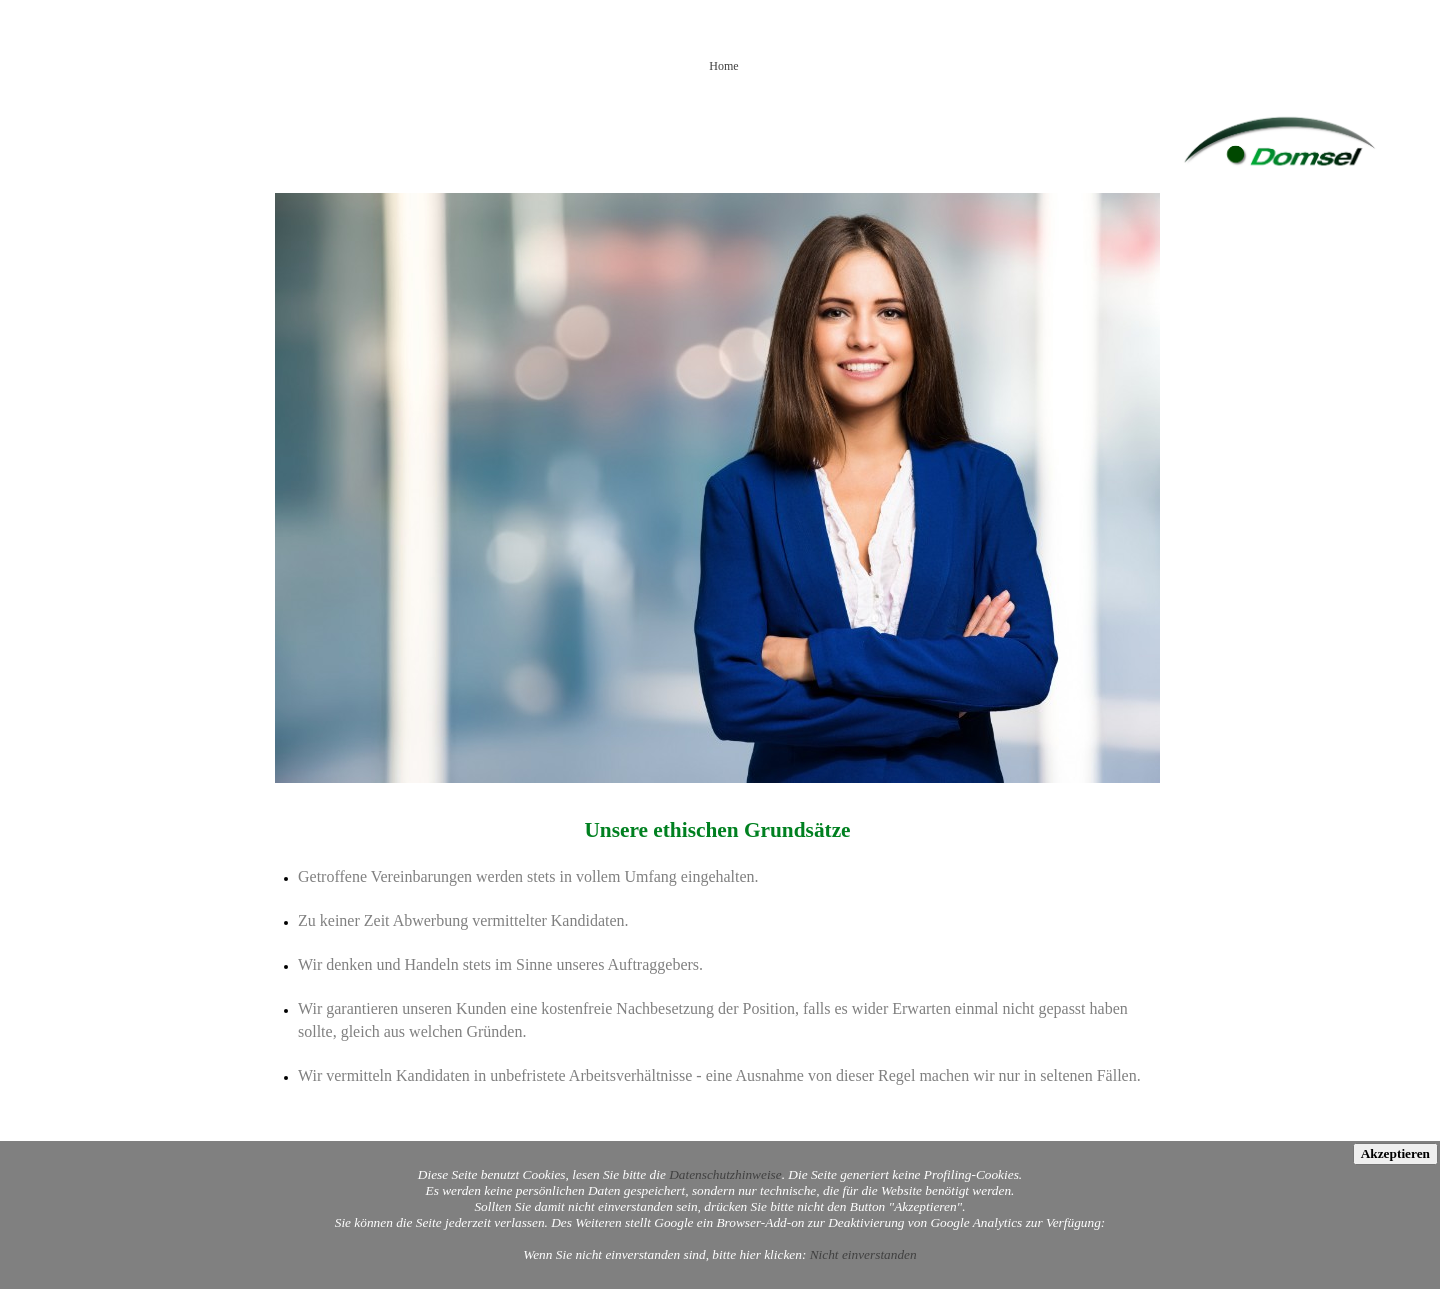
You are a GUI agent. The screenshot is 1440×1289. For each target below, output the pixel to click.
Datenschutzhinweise (725, 1174)
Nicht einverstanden (863, 1254)
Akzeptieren (1395, 1153)
